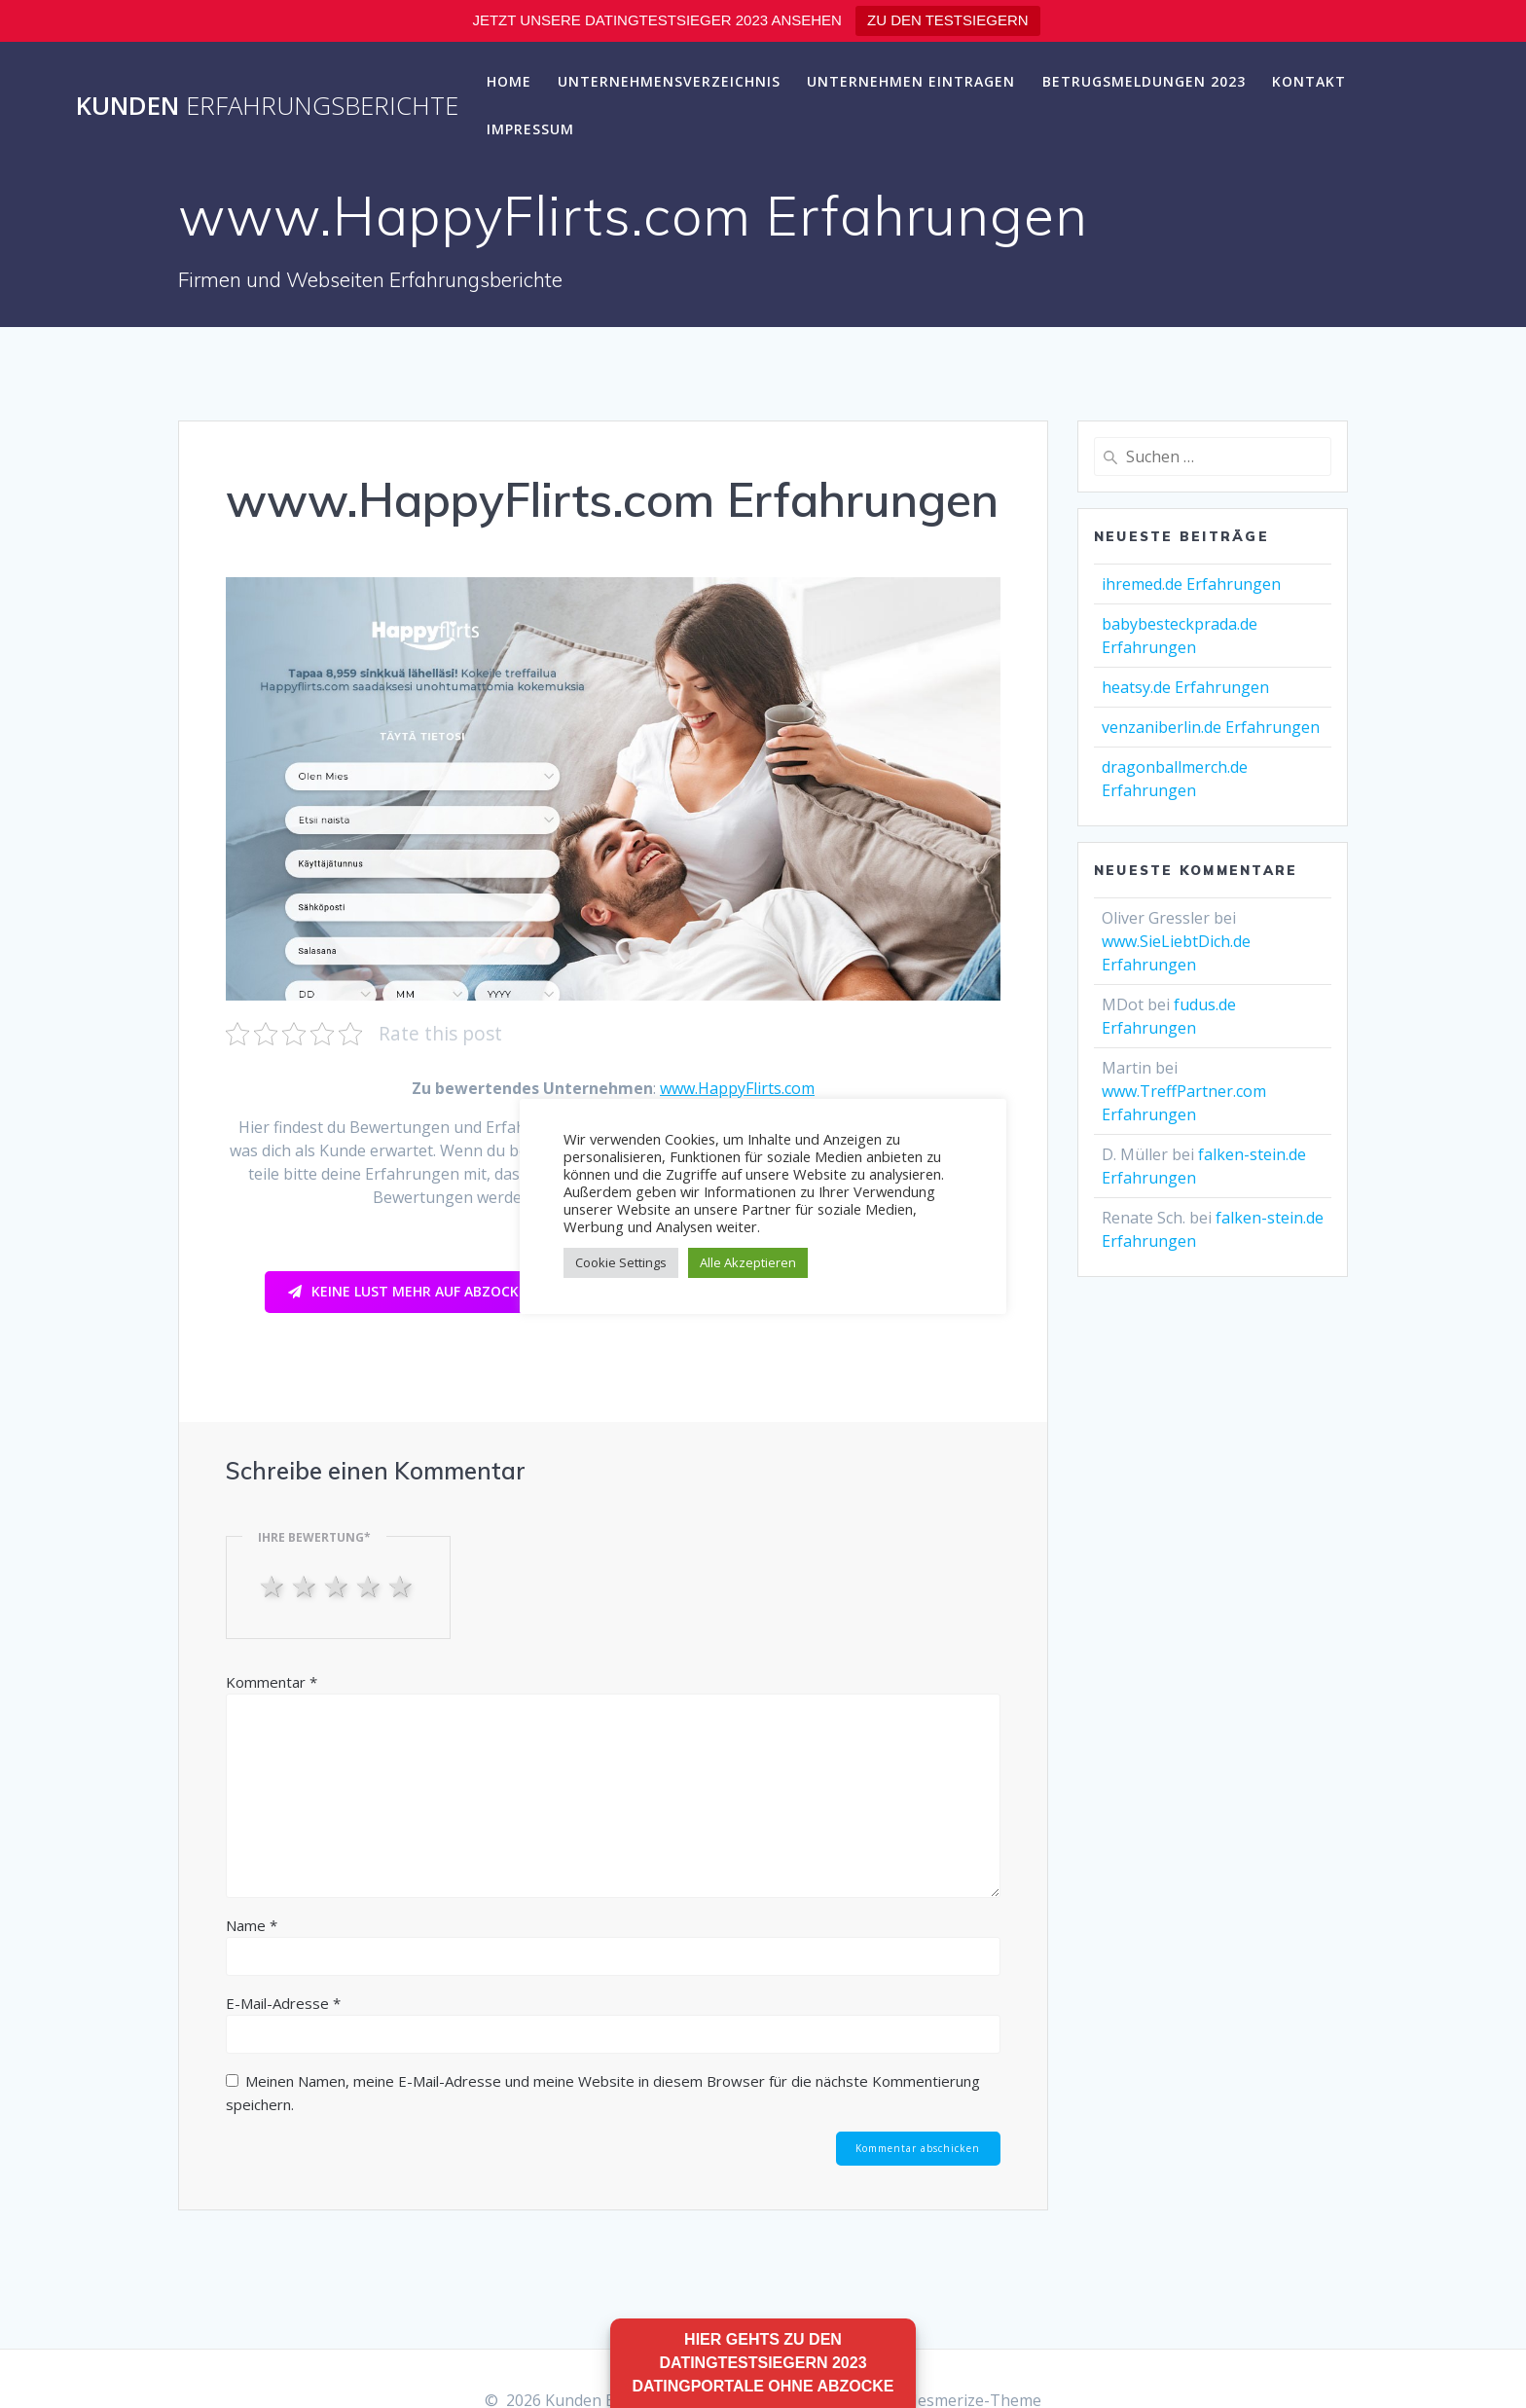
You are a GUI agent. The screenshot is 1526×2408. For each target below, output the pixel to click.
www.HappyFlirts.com (737, 1088)
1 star (274, 1585)
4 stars (370, 1585)
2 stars (306, 1585)
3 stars (338, 1585)
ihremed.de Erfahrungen (1191, 584)
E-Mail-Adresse (283, 2003)
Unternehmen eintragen (911, 81)
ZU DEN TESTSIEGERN (948, 20)
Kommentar (271, 1682)
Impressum (530, 129)
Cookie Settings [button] (621, 1262)
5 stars (402, 1585)
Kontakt (1309, 81)
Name (251, 1925)
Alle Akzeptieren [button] (748, 1262)
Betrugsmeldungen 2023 (1144, 81)
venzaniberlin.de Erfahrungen (1211, 727)
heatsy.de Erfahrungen (1185, 687)
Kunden (267, 106)
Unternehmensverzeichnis (669, 81)
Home (509, 81)
